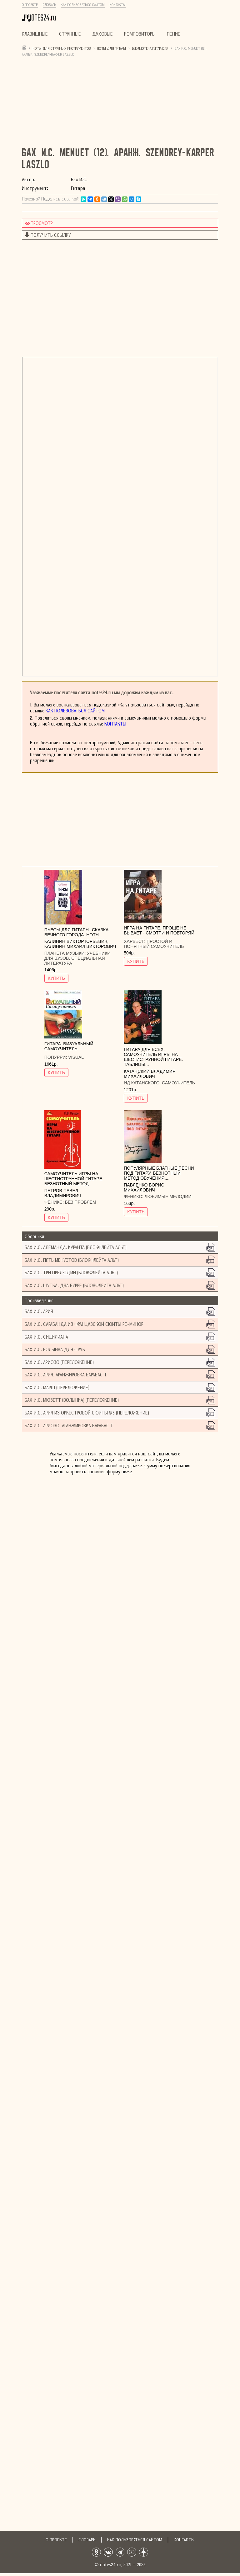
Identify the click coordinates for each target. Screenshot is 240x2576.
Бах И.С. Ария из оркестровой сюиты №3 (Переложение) (87, 1412)
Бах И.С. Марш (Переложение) (57, 1387)
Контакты (118, 4)
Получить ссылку (51, 235)
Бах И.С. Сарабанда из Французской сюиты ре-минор (84, 1324)
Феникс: (54, 1202)
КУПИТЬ (56, 978)
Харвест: (135, 941)
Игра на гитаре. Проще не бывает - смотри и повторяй (159, 930)
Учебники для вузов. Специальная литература (77, 958)
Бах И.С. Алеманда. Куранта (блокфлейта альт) (76, 1247)
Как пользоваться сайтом (83, 4)
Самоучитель (178, 1082)
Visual (76, 1057)
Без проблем (80, 1202)
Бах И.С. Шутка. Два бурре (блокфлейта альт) (74, 1285)
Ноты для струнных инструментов (62, 48)
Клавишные (35, 34)
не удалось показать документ (120, 516)
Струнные (70, 34)
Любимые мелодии (167, 1196)
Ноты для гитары (111, 48)
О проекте (30, 4)
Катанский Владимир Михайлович (149, 1074)
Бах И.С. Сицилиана (46, 1337)
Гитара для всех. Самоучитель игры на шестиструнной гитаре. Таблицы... (153, 1057)
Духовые (102, 34)
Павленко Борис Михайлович (144, 1187)
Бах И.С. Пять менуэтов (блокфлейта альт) (72, 1260)
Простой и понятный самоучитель (154, 944)
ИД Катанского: (143, 1082)
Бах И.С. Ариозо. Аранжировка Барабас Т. (69, 1425)
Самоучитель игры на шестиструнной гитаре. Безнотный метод (73, 1178)
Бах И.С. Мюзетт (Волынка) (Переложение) (72, 1400)
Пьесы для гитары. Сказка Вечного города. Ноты (76, 932)
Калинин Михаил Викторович (80, 946)
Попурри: (56, 1057)
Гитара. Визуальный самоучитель (68, 1046)
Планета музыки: (65, 953)
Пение (173, 34)
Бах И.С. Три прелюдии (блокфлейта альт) (71, 1272)
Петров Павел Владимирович (62, 1193)
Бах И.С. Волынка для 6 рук (55, 1349)
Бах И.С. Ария (39, 1311)
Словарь (49, 4)
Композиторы (140, 34)
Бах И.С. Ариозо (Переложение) (59, 1362)
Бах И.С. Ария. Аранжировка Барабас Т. (66, 1374)
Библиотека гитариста (150, 48)
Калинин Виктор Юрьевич (76, 941)
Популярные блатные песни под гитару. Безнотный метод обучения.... (159, 1173)
